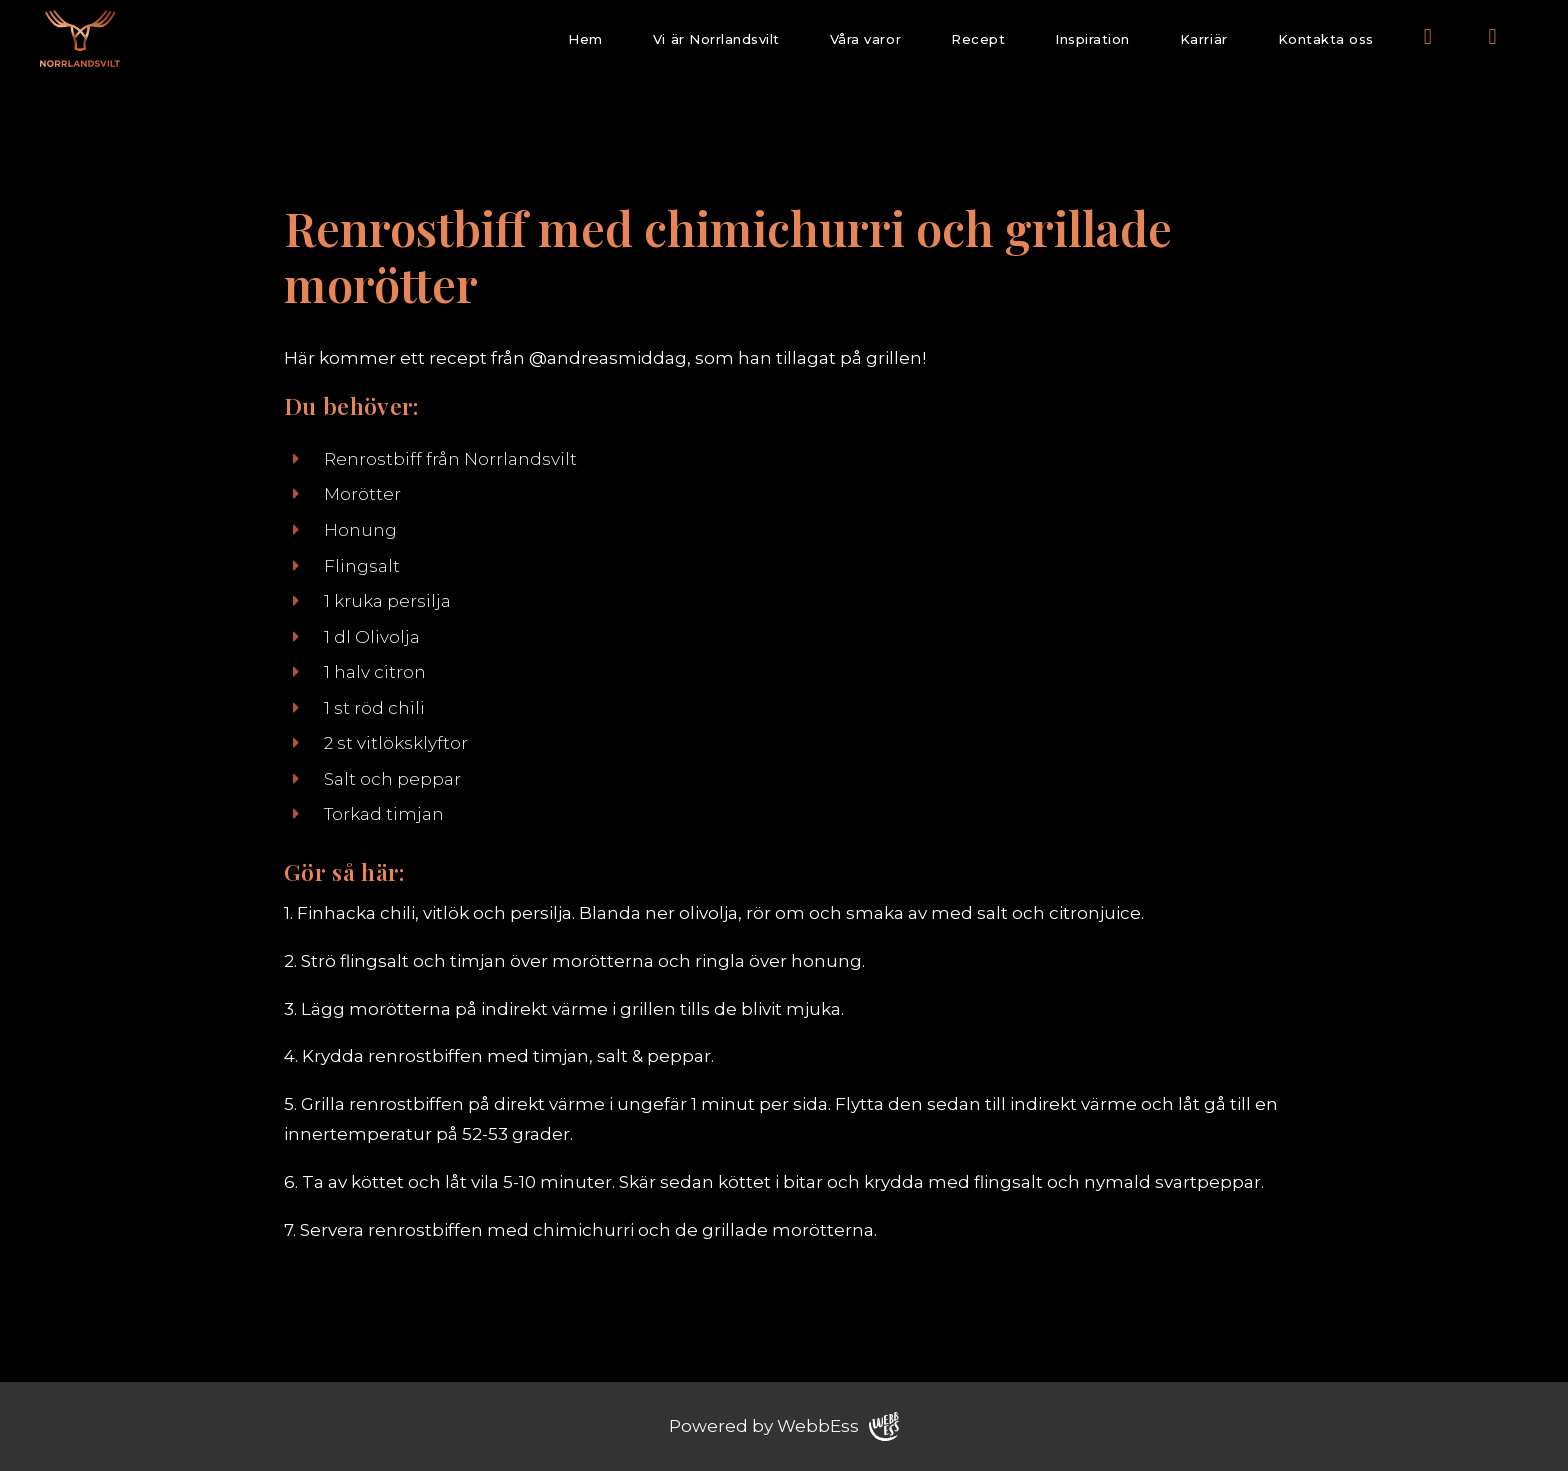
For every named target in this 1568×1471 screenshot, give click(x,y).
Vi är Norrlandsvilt (716, 39)
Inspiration (1092, 39)
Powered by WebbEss (784, 1426)
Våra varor (865, 39)
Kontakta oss (1326, 39)
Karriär (1204, 39)
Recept (978, 39)
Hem (585, 39)
